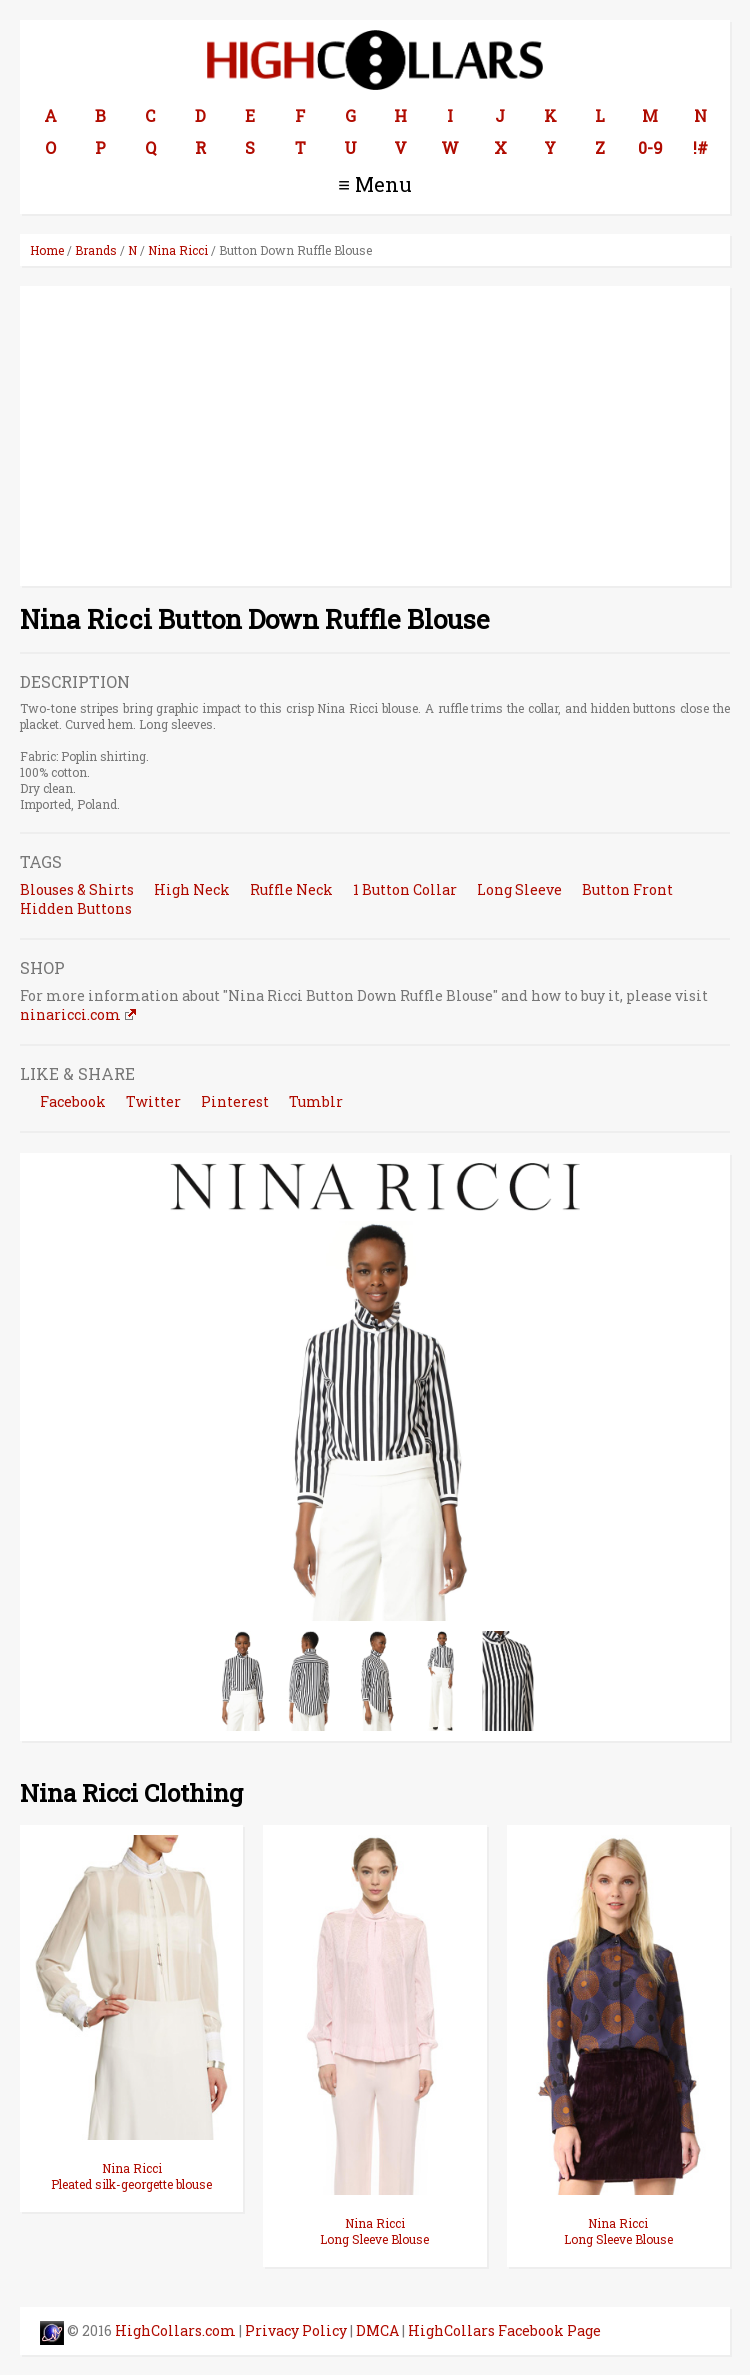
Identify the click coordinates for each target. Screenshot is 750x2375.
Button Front (627, 889)
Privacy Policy (296, 2330)
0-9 (650, 147)
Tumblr (316, 1101)
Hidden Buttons (76, 908)
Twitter (153, 1101)
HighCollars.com (175, 2330)
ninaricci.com (70, 1014)
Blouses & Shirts (77, 889)
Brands (96, 250)
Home (47, 250)
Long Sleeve (519, 889)
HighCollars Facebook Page (504, 2330)
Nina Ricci (178, 250)
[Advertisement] (375, 436)
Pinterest (235, 1101)
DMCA (377, 2330)
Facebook (73, 1101)
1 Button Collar (405, 889)
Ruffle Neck (291, 889)
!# (700, 147)
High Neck (192, 889)
